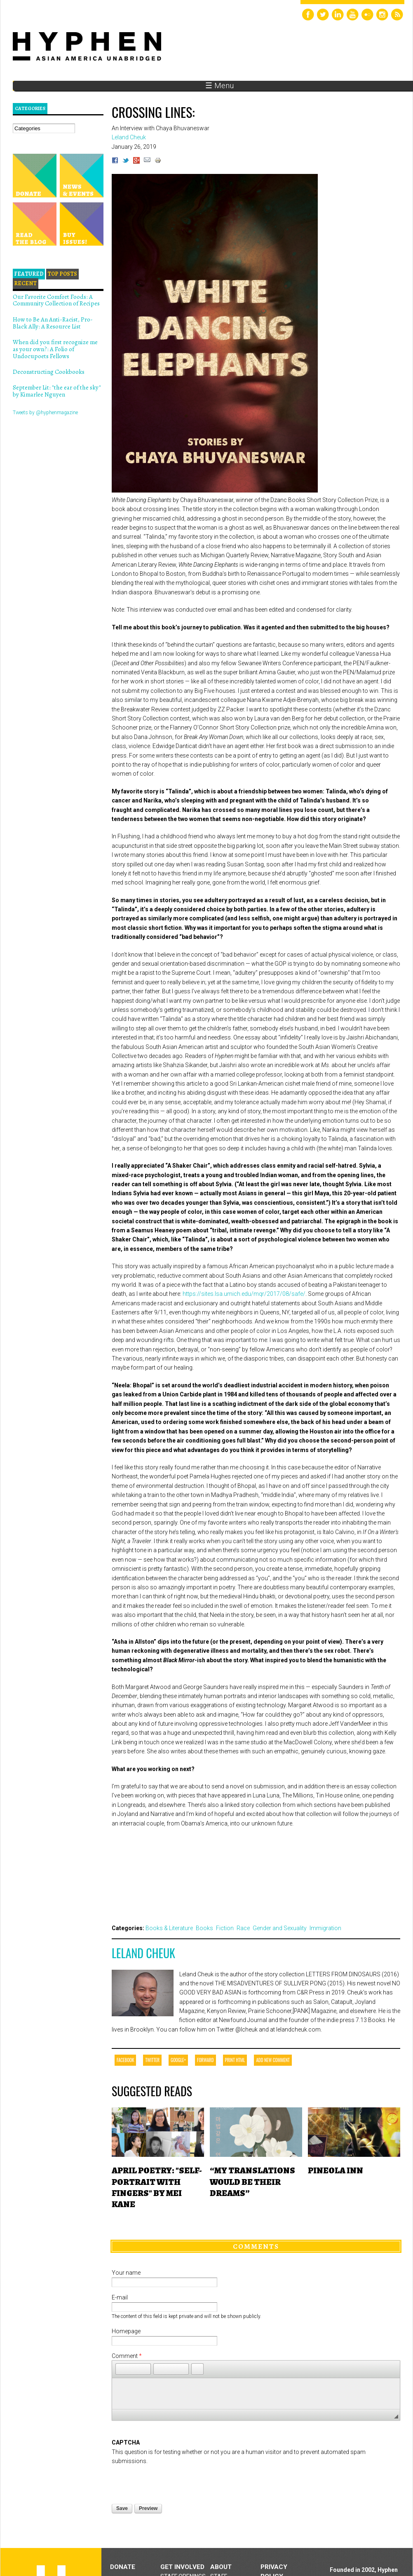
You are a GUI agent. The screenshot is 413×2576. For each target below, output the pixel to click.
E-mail (120, 2297)
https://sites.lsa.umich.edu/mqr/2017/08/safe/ (244, 1293)
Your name (126, 2272)
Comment (127, 2356)
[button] (121, 2369)
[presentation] (174, 2482)
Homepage (126, 2331)
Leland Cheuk (143, 1953)
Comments (256, 2246)
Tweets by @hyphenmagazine (45, 412)
